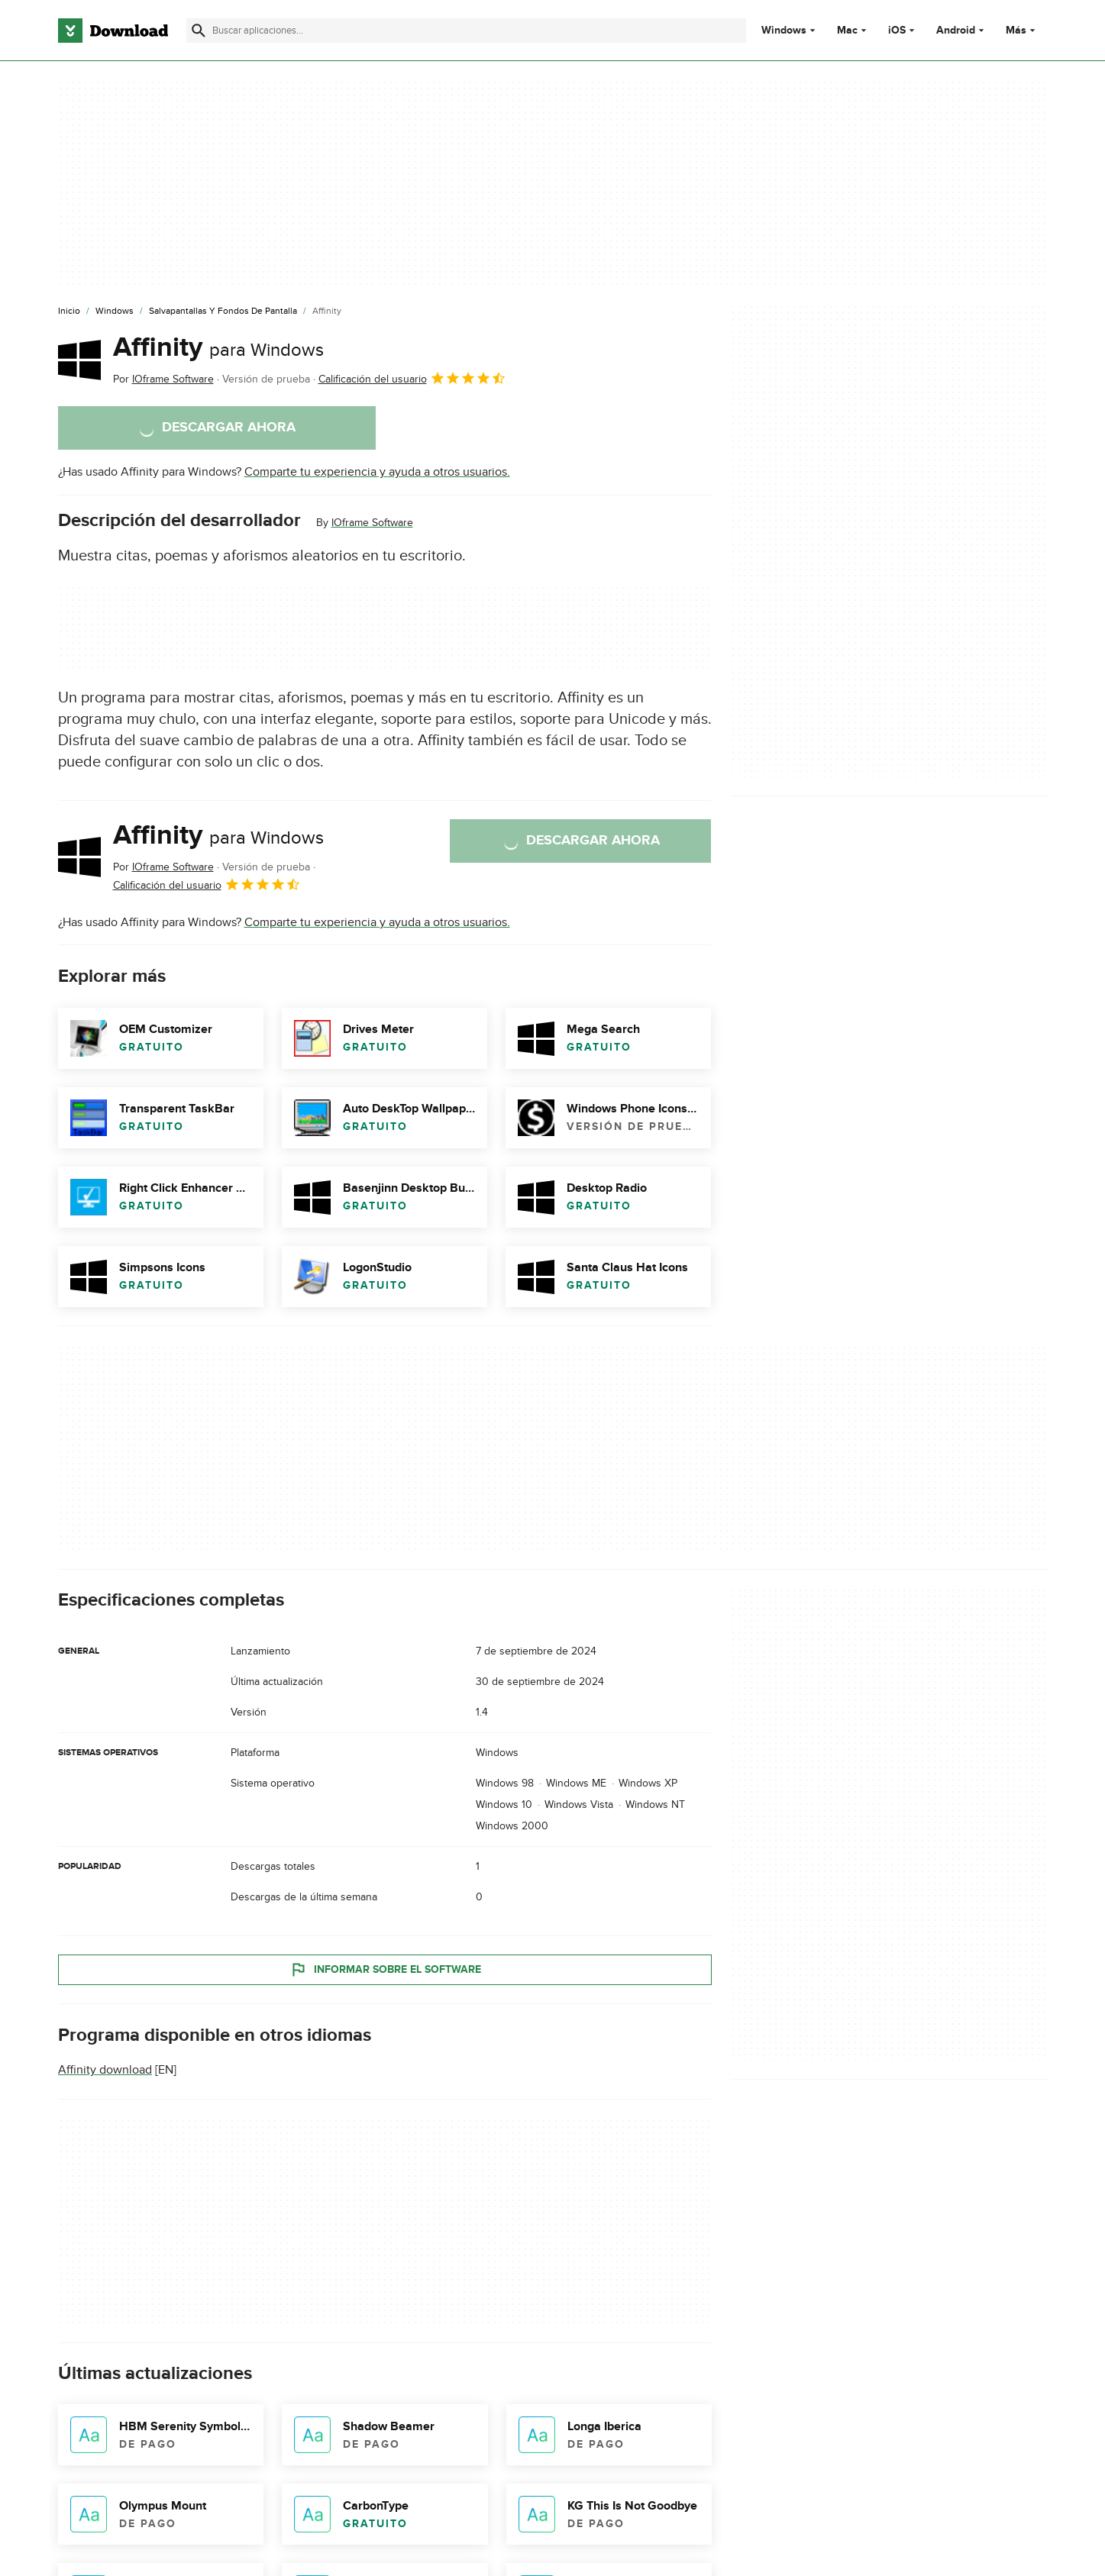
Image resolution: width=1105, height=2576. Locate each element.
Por (163, 379)
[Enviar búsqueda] (198, 30)
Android (955, 30)
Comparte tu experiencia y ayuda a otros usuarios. (377, 471)
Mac (847, 30)
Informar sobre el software (384, 1969)
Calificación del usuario (412, 378)
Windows (783, 30)
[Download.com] (113, 30)
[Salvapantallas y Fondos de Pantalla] (223, 311)
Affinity (218, 347)
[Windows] (114, 311)
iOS (897, 30)
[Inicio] (69, 311)
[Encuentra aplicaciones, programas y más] (466, 30)
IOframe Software (372, 522)
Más (1022, 30)
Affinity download (105, 2069)
